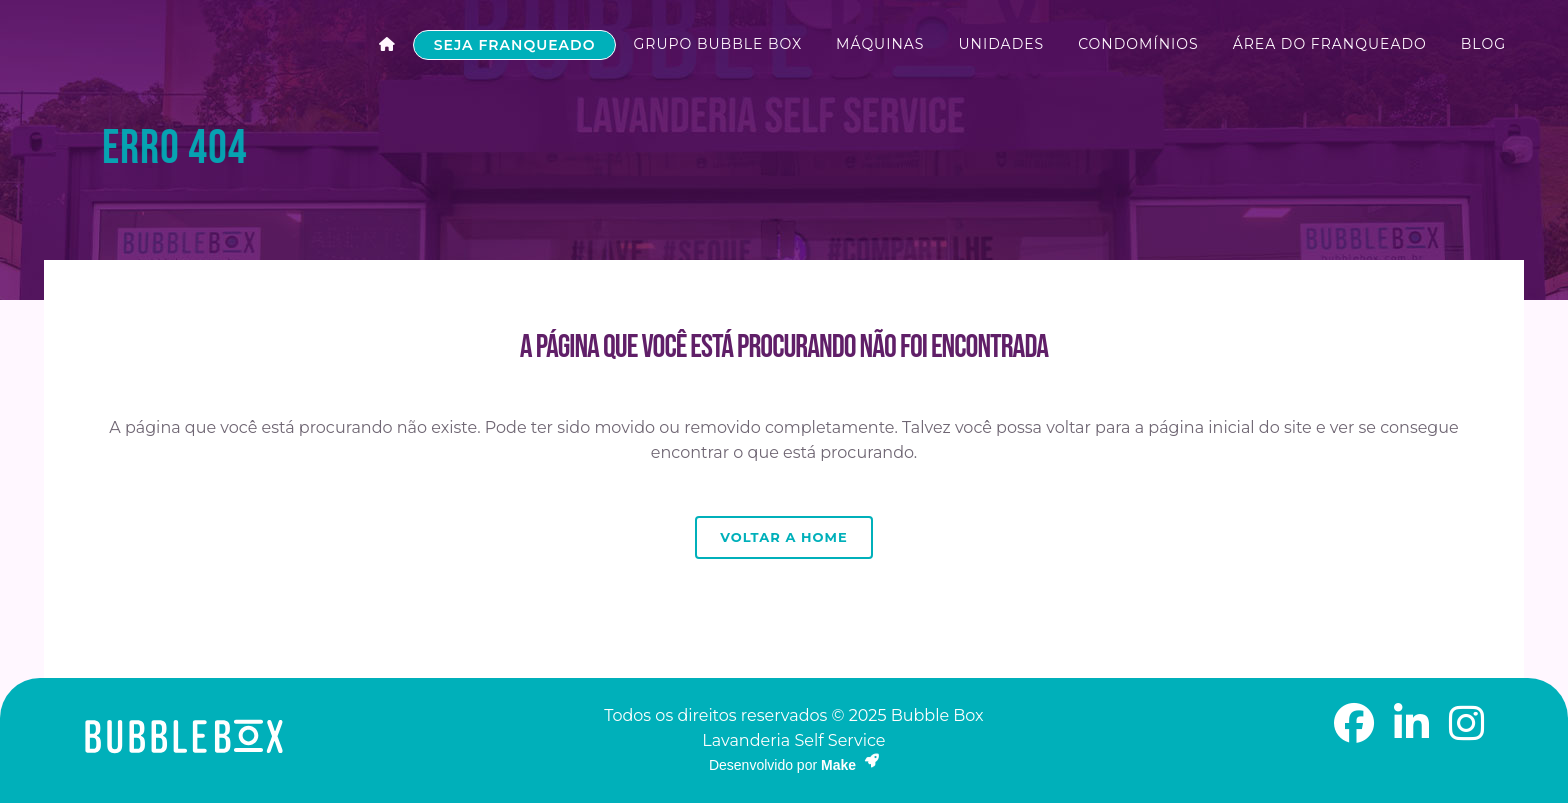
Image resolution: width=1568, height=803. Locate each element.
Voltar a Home (783, 537)
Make (850, 765)
